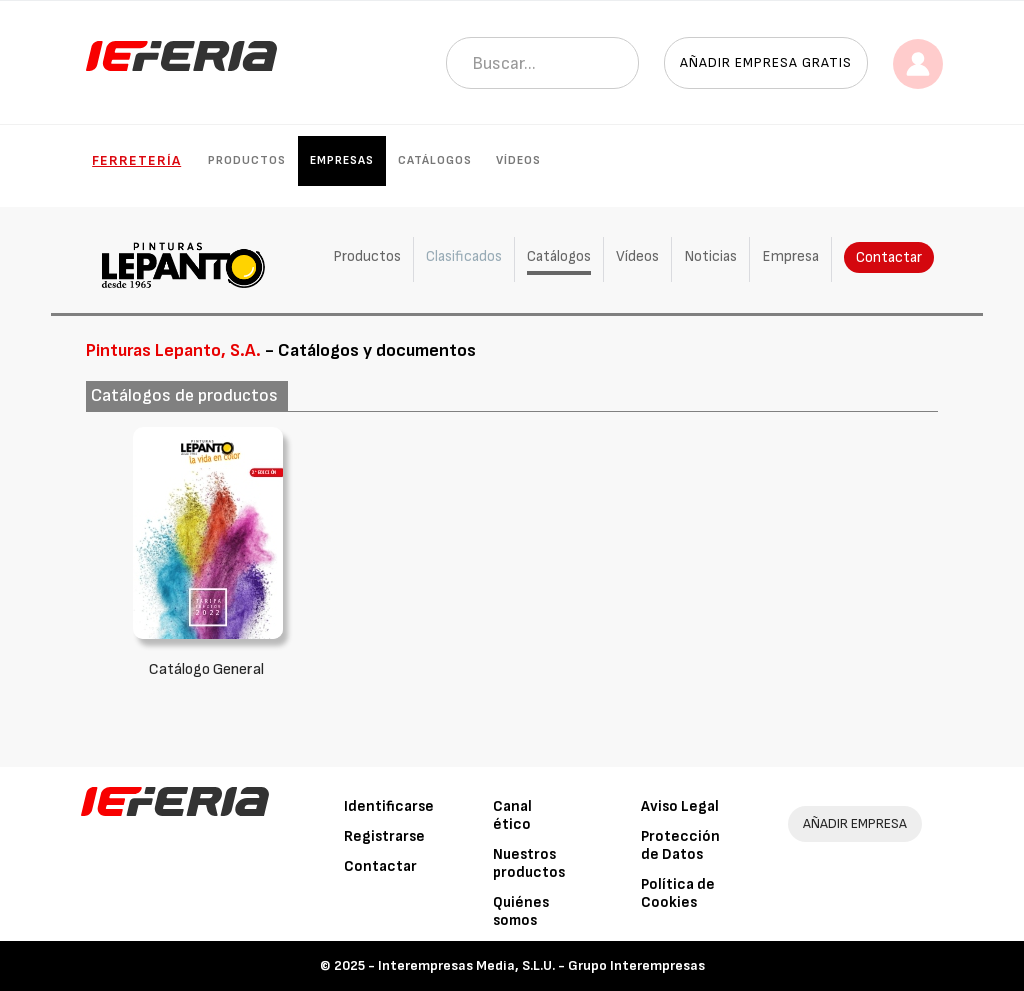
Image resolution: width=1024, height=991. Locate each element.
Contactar (889, 257)
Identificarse (389, 806)
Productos (247, 160)
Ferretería (136, 160)
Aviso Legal (680, 806)
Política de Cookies (678, 893)
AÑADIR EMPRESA (855, 823)
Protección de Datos (680, 845)
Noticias (710, 256)
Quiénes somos (521, 911)
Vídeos (518, 160)
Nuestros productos (529, 863)
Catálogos (435, 160)
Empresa (790, 256)
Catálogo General (206, 669)
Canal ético (512, 815)
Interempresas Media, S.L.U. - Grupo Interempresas (541, 965)
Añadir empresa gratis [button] (766, 62)
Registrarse (384, 836)
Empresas (342, 160)
